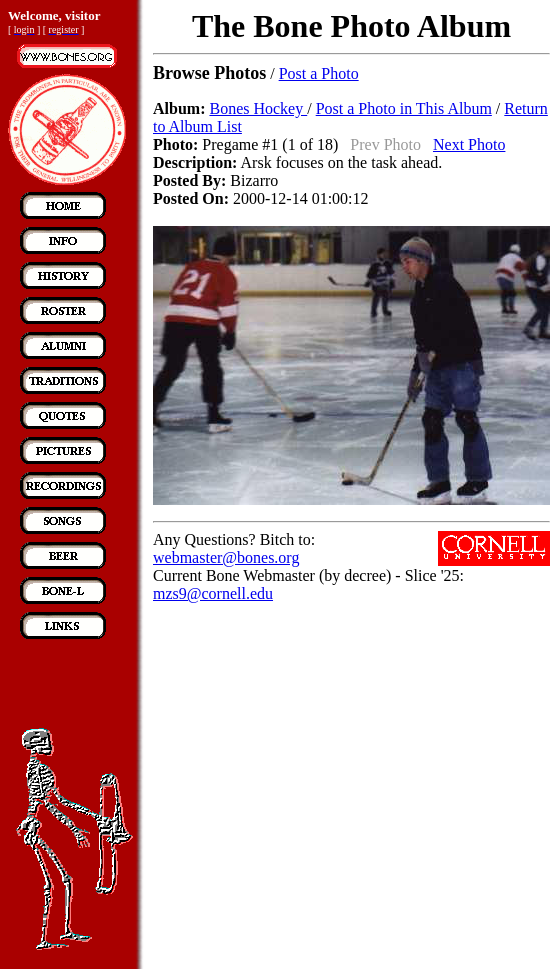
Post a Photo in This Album (404, 108)
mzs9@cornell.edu (213, 593)
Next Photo (469, 144)
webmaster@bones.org (226, 557)
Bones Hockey (258, 108)
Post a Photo (319, 73)
